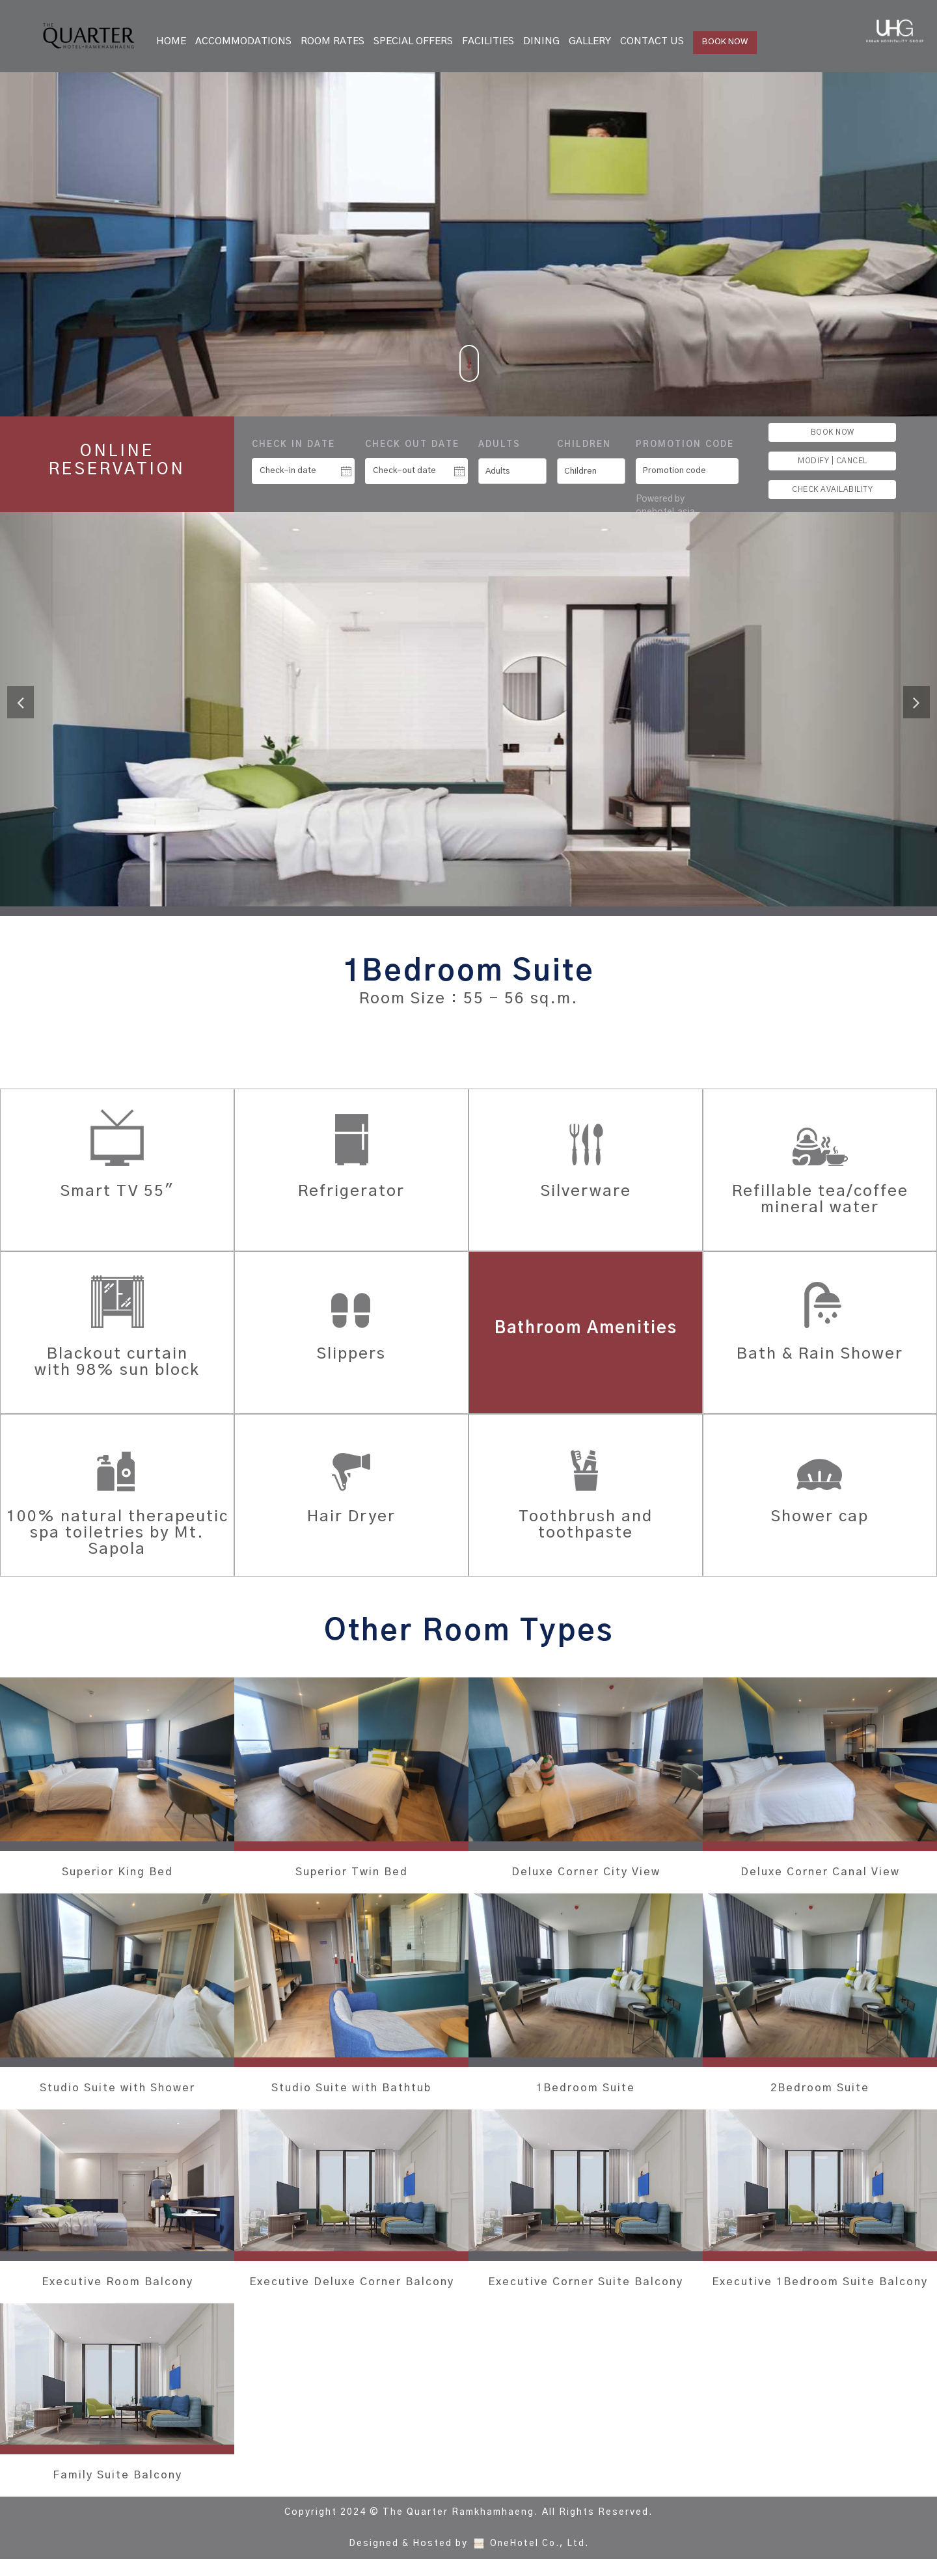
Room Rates (332, 41)
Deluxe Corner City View (585, 1873)
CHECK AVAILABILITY (832, 489)
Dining (541, 41)
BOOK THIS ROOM (469, 1048)
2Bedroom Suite (820, 2089)
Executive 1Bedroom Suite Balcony (820, 2291)
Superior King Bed (117, 1873)
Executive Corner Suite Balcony (586, 2291)
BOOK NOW (725, 42)
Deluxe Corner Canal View (820, 1873)
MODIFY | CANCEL (832, 461)
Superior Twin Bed (351, 1873)
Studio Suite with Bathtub (351, 2089)
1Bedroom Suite (585, 2089)
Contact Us (652, 41)
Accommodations (243, 41)
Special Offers (413, 41)
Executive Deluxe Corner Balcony (351, 2291)
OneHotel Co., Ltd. (539, 2560)
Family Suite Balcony (117, 2492)
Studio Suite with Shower (117, 2089)
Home (171, 41)
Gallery (590, 41)
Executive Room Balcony (117, 2282)
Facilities (488, 41)
